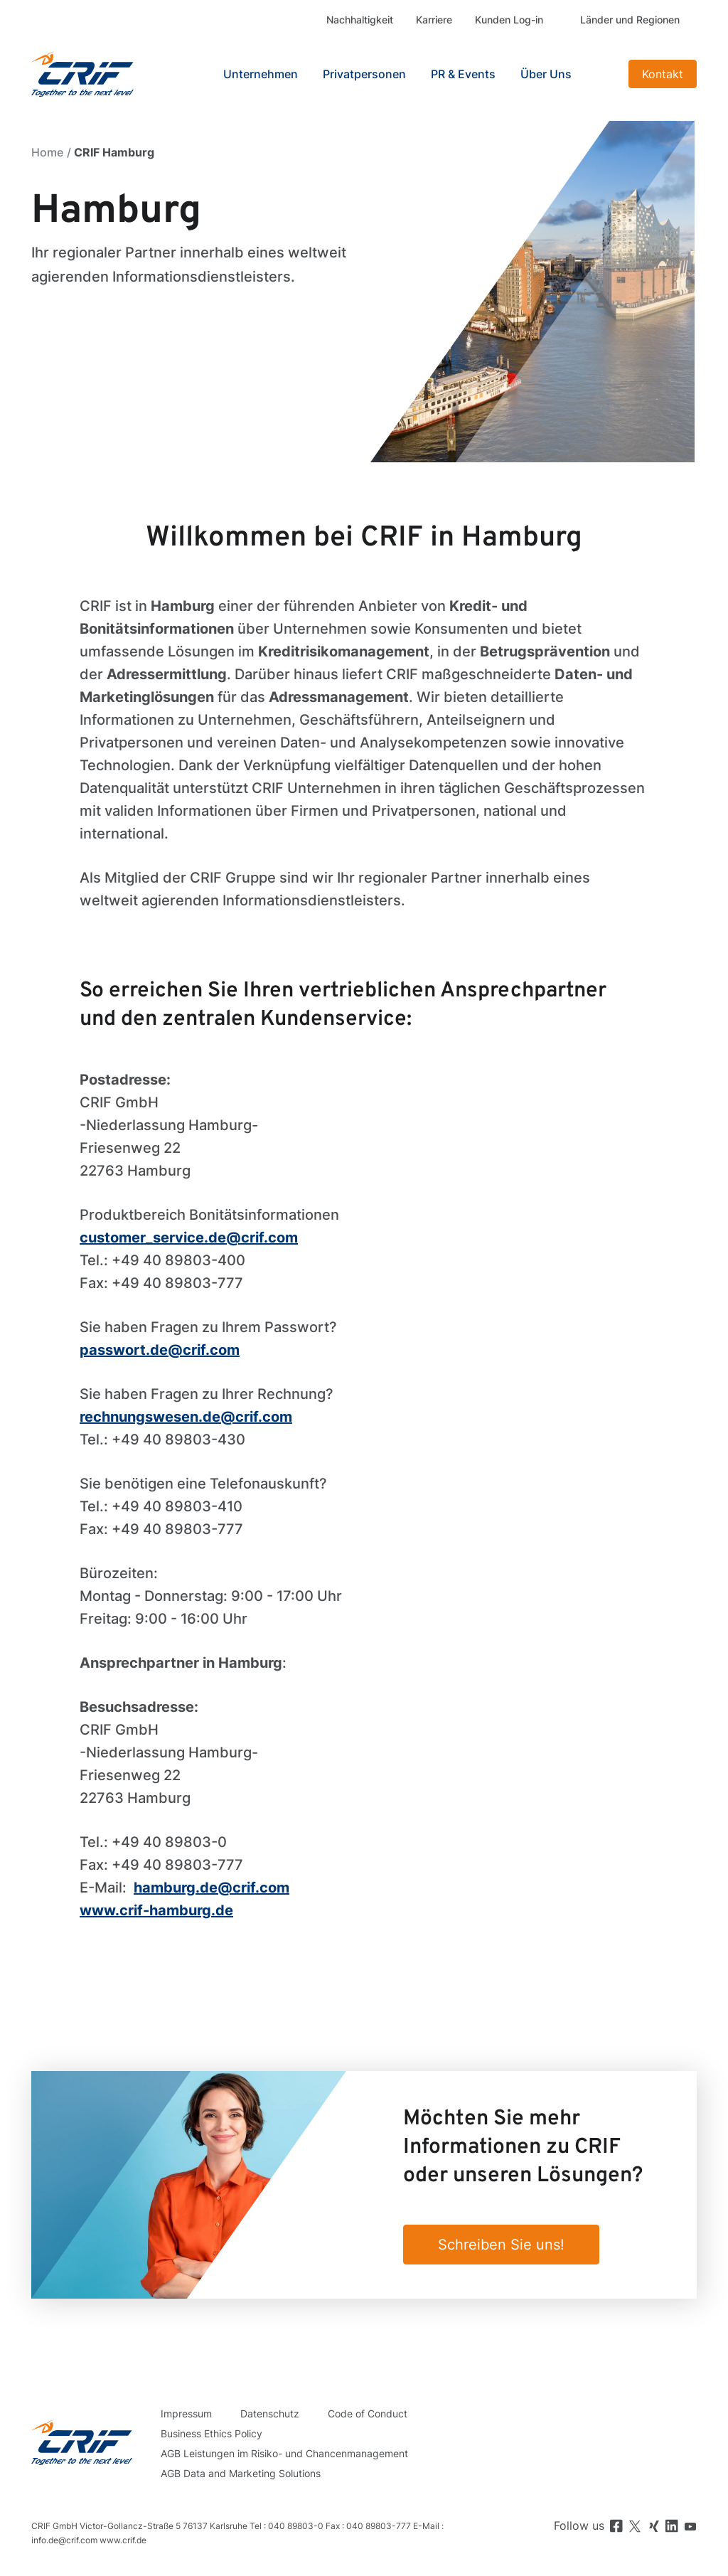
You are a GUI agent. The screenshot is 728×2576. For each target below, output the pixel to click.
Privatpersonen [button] (364, 74)
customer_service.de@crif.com (189, 1237)
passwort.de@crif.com (160, 1349)
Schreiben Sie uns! (501, 2244)
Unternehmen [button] (260, 74)
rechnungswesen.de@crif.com (186, 1416)
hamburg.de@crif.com (211, 1887)
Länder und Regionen (630, 20)
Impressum (186, 2413)
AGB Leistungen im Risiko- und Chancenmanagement (284, 2453)
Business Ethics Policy (211, 2433)
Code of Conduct (367, 2413)
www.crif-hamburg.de (156, 1910)
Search (603, 74)
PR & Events (463, 74)
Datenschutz (269, 2413)
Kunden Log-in (509, 20)
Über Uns (546, 74)
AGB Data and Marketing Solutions (241, 2473)
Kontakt (662, 74)
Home (47, 152)
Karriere (434, 20)
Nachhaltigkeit (359, 20)
